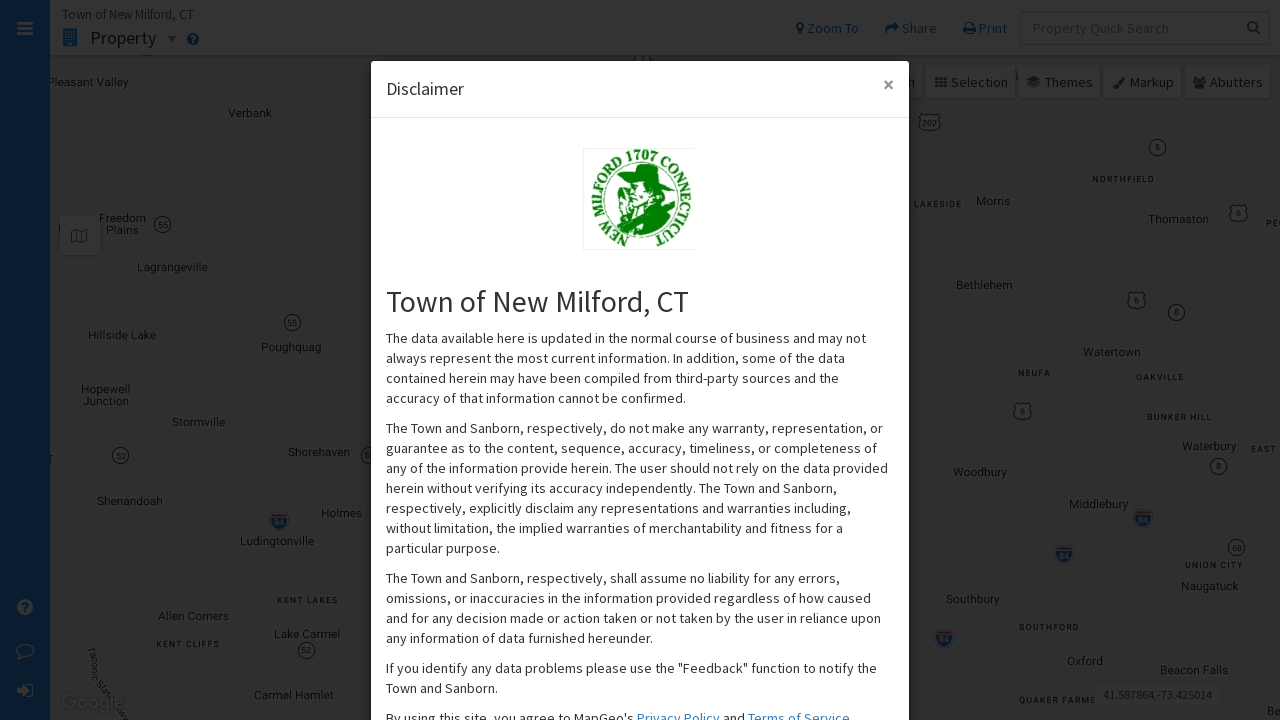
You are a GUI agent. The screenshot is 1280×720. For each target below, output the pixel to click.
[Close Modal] (888, 84)
